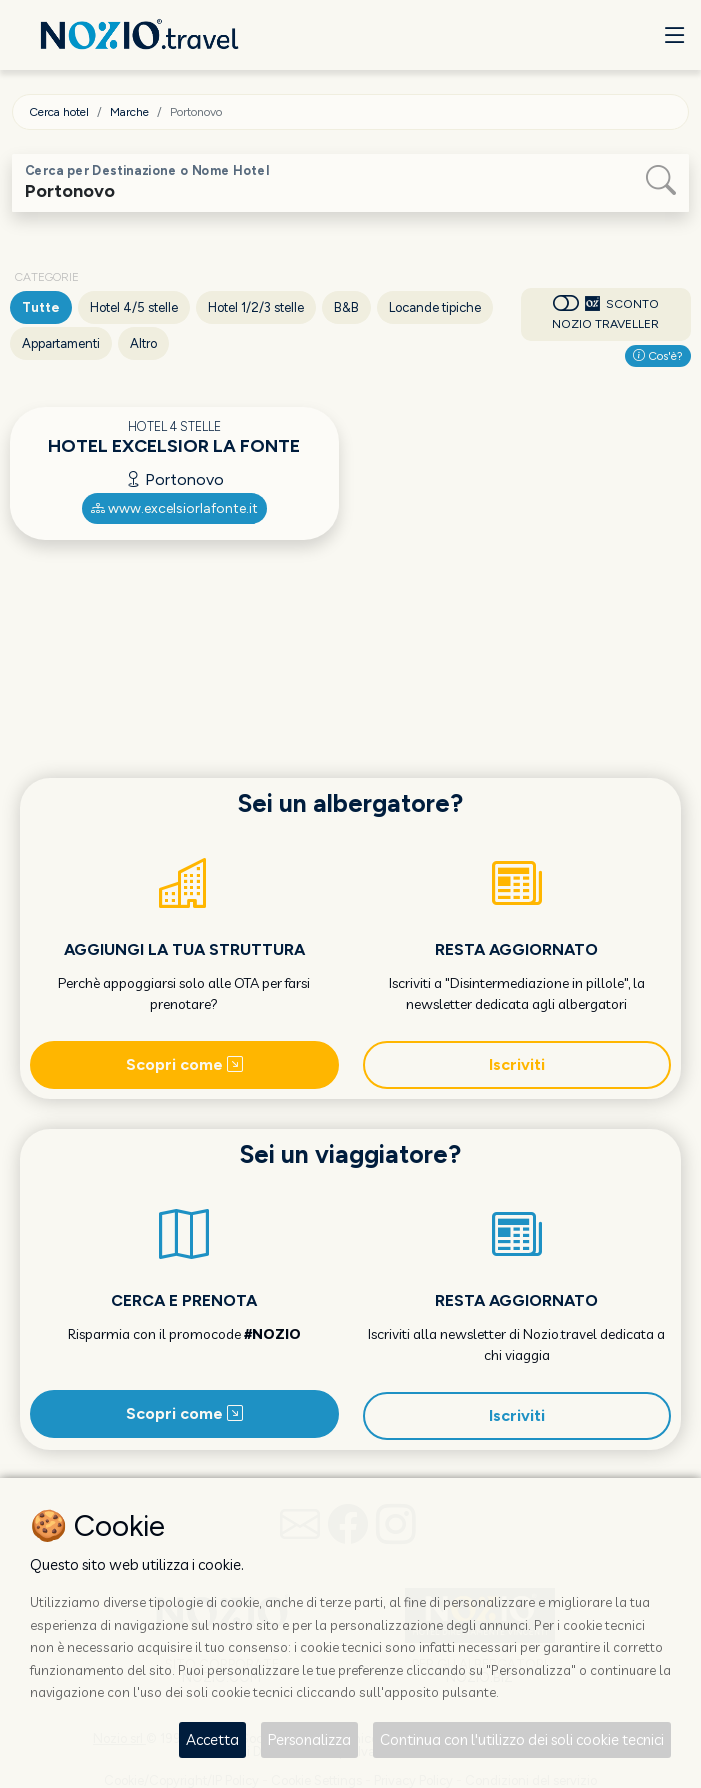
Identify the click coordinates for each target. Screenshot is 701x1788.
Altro (143, 343)
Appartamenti (61, 343)
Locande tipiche (435, 307)
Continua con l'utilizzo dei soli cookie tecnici (522, 1739)
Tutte (41, 307)
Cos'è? (658, 356)
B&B (346, 307)
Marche (129, 112)
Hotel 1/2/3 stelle (256, 307)
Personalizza (309, 1739)
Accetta (212, 1739)
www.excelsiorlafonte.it (174, 508)
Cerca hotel (59, 112)
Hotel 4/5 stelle (134, 307)
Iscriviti (517, 1064)
